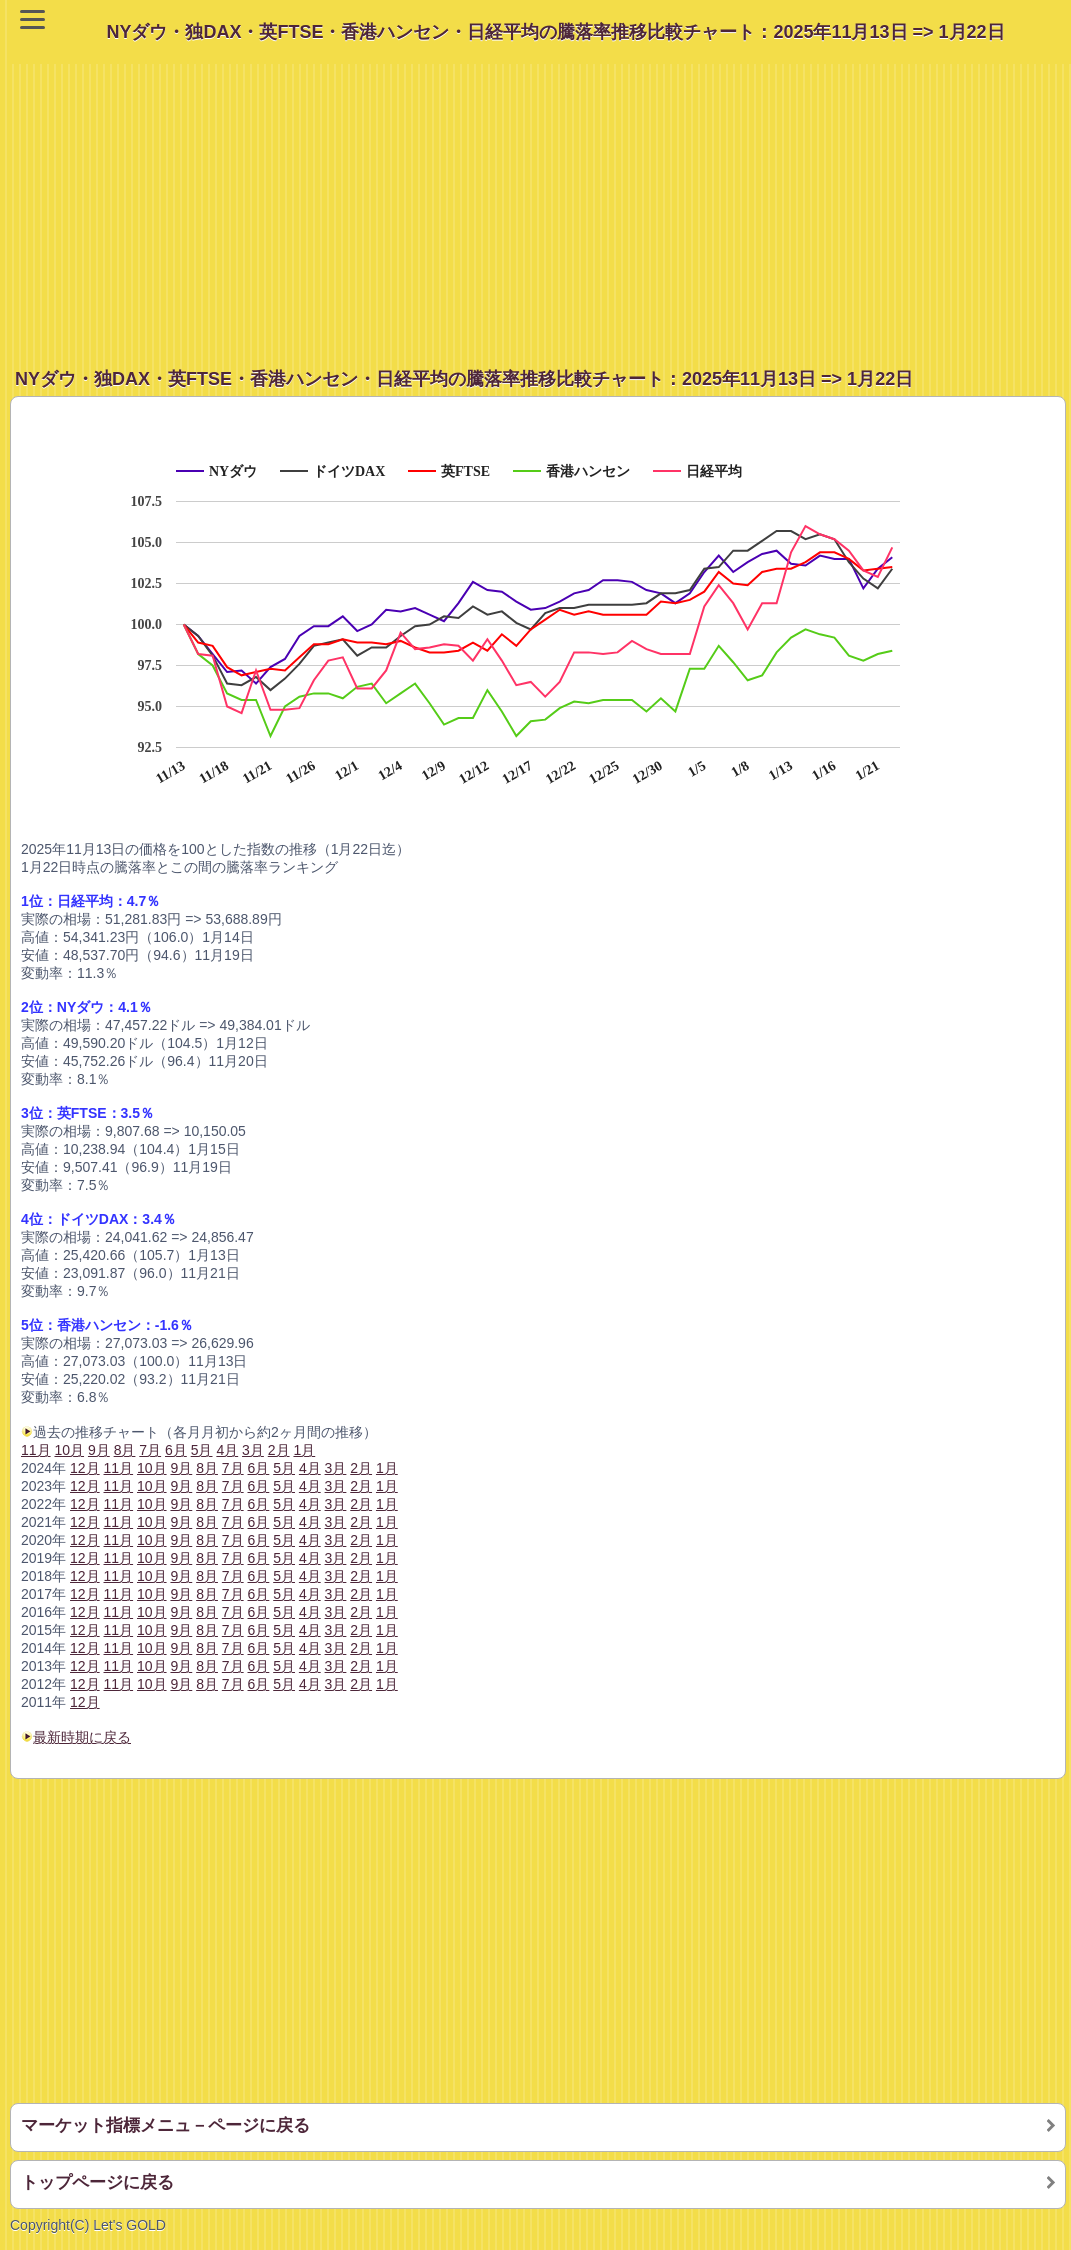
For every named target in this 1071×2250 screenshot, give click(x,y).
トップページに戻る (97, 2182)
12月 (85, 1702)
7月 (233, 1684)
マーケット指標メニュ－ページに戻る (165, 2125)
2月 (361, 1684)
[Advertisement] (540, 204)
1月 (387, 1684)
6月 (259, 1684)
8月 (207, 1684)
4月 (310, 1684)
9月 (181, 1684)
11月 (36, 1450)
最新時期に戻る (82, 1737)
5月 (284, 1684)
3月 (336, 1684)
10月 (152, 1684)
